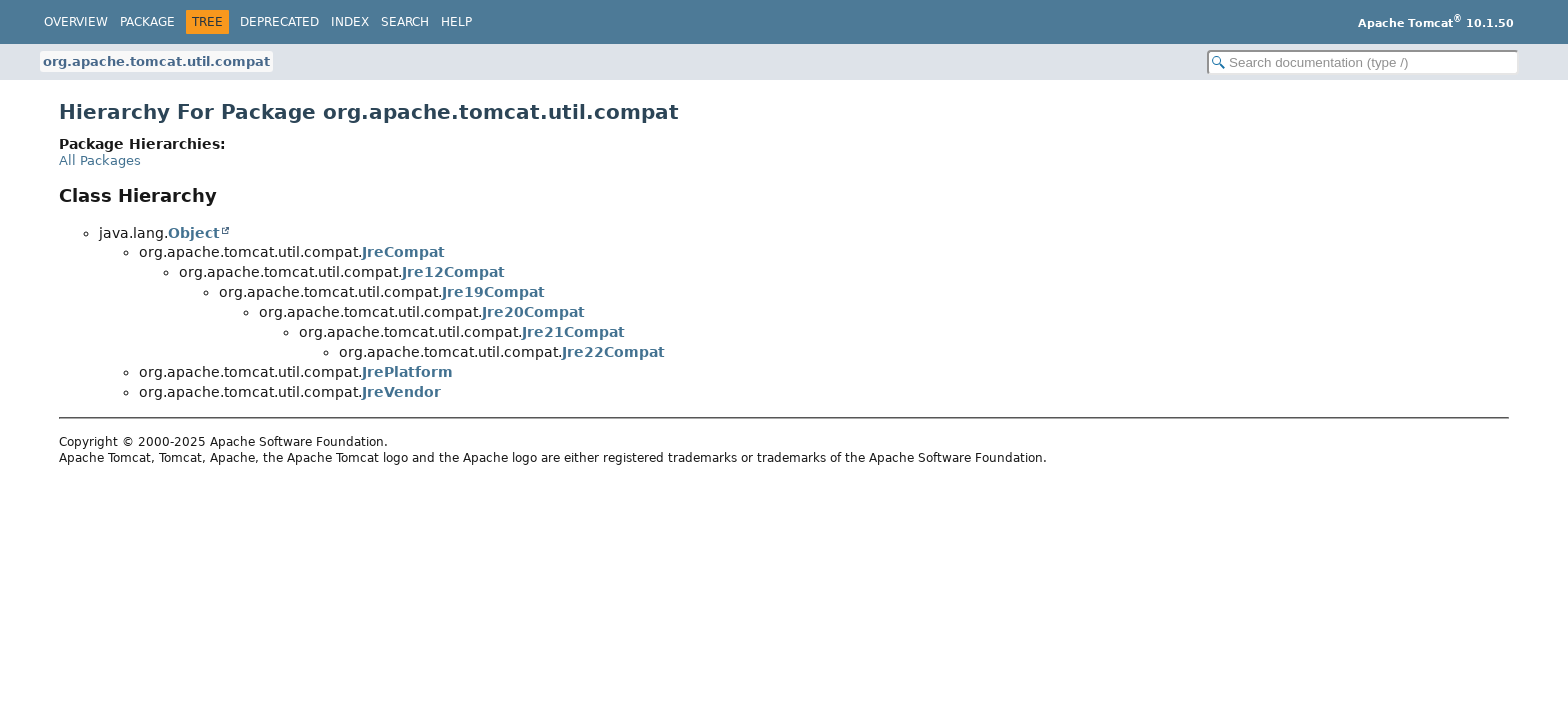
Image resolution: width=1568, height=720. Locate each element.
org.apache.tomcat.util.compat (156, 61)
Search (405, 22)
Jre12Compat (453, 272)
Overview (76, 22)
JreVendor (401, 392)
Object (194, 233)
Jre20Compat (533, 312)
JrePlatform (407, 372)
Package (147, 22)
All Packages (100, 160)
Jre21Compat (573, 332)
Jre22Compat (613, 352)
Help (456, 22)
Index (350, 22)
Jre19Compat (493, 292)
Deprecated (279, 22)
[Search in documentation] (1363, 62)
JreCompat (403, 252)
